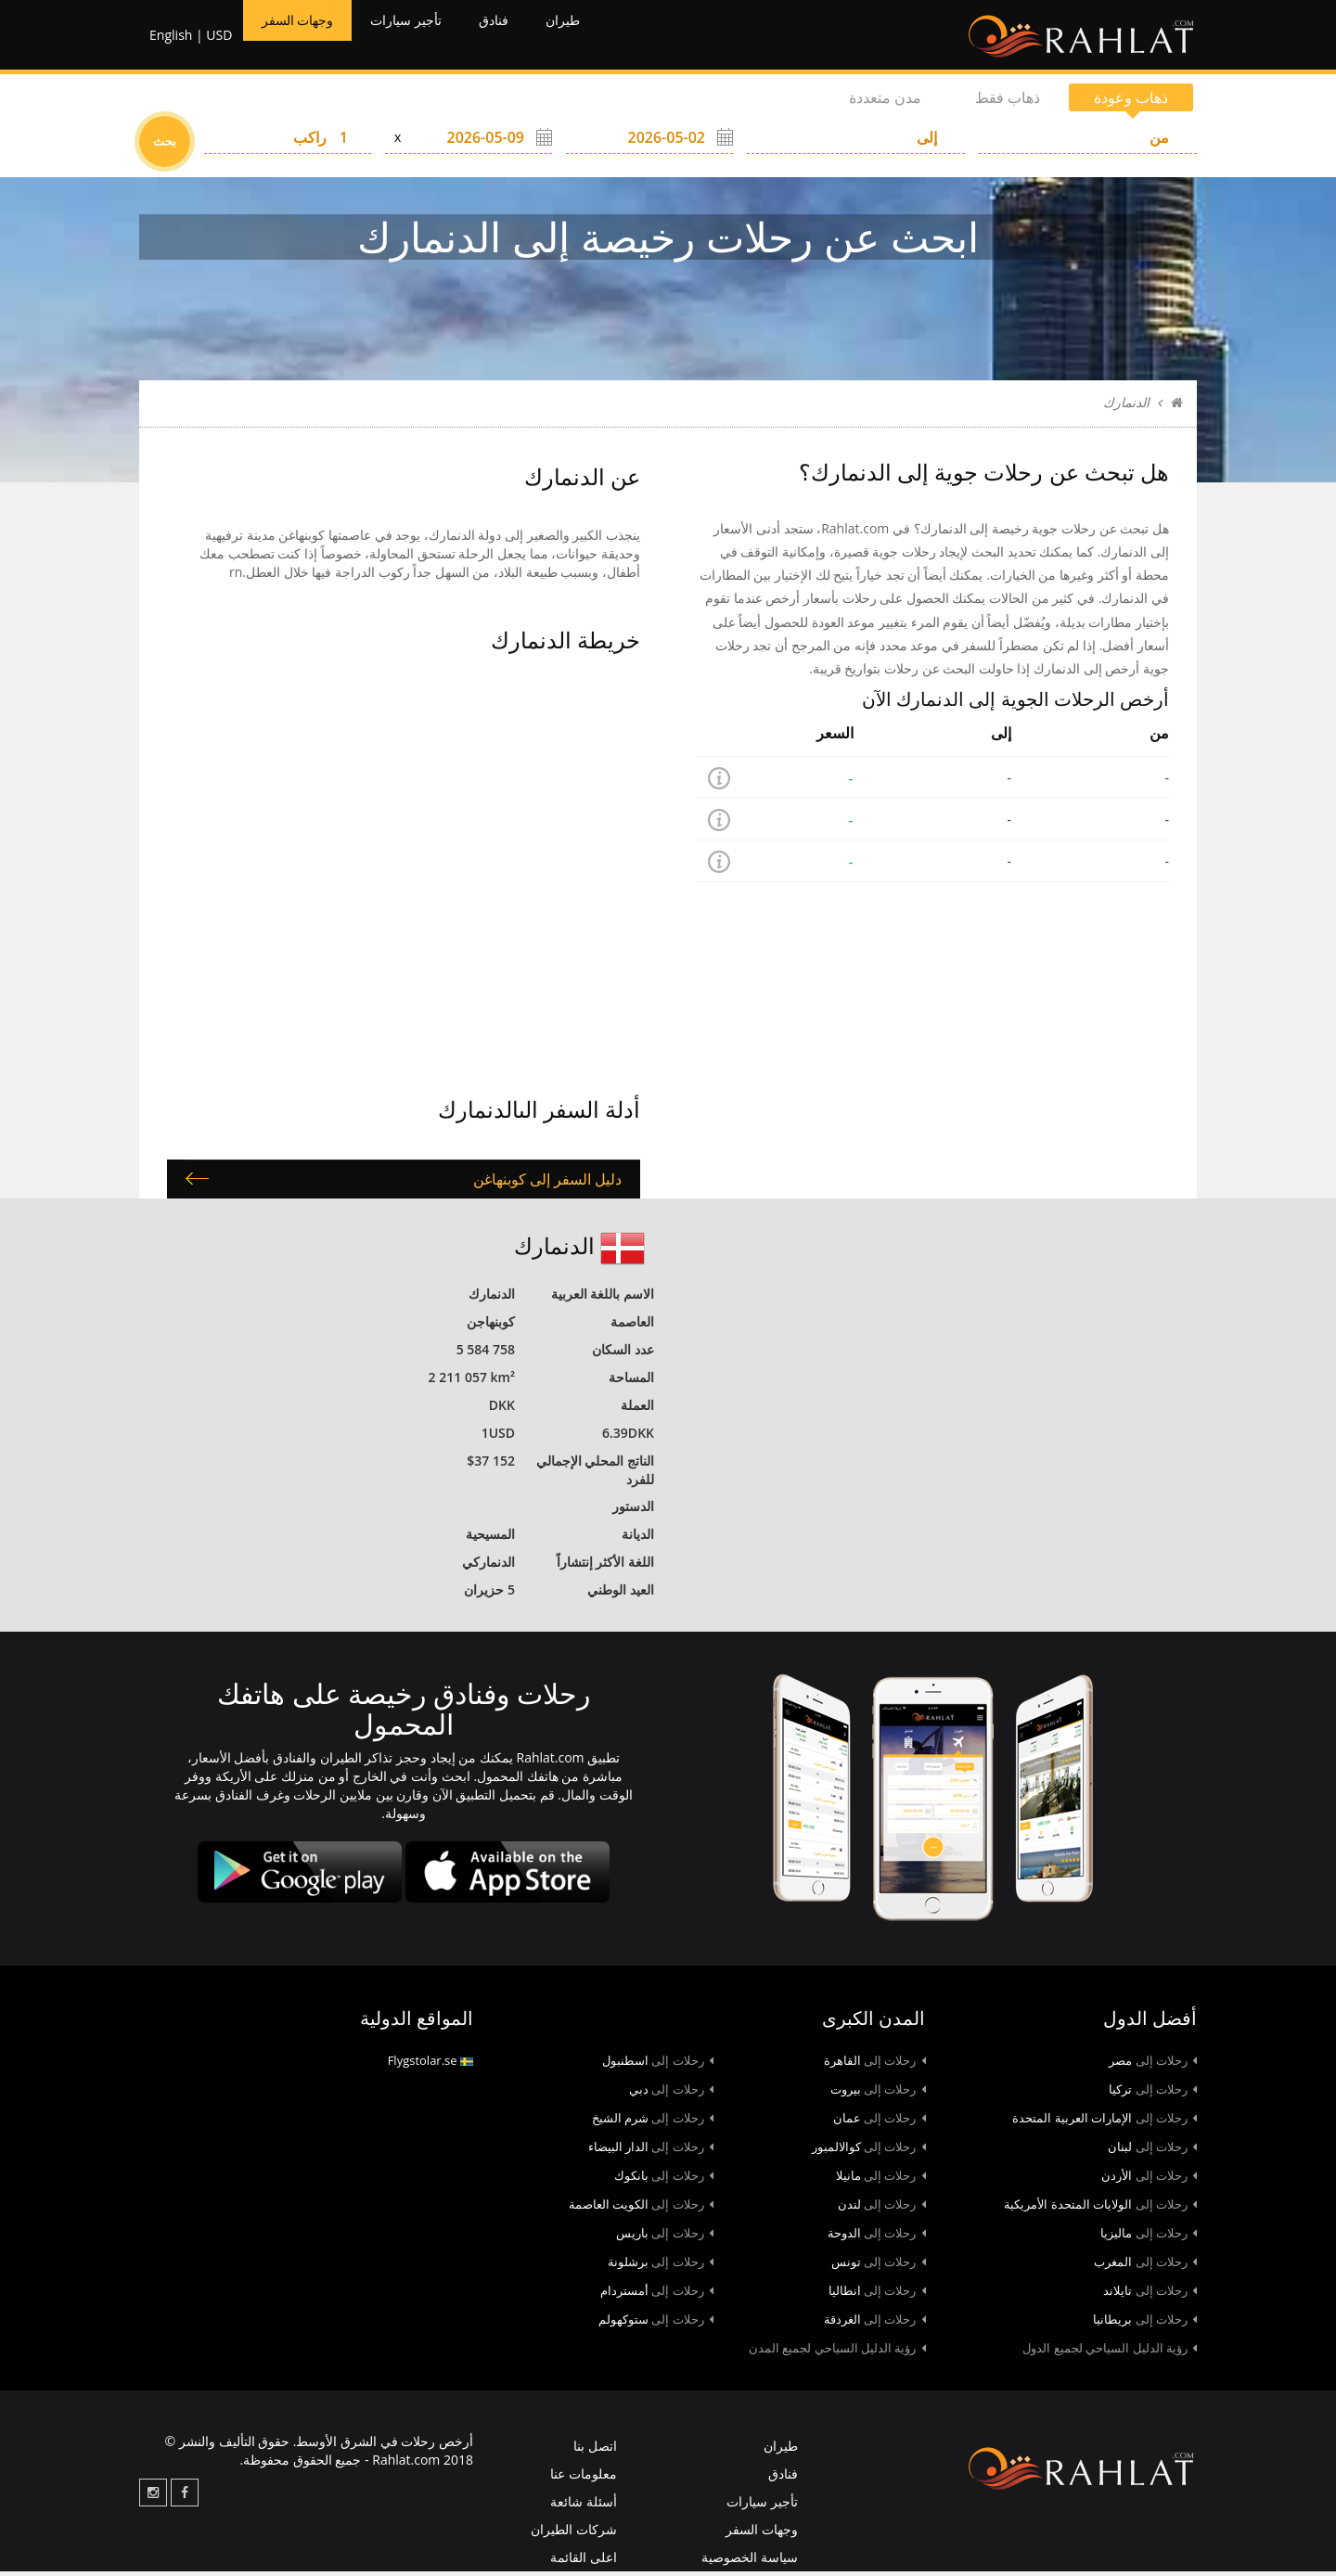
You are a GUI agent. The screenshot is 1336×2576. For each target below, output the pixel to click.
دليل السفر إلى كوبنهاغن (547, 1183)
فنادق (535, 37)
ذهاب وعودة (1131, 102)
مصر (1153, 2065)
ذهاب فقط (1007, 102)
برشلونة (660, 2266)
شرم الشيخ (652, 2122)
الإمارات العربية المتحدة (1104, 2122)
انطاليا (877, 2295)
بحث (164, 145)
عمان (879, 2122)
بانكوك (663, 2180)
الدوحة (877, 2237)
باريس (664, 2237)
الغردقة (875, 2323)
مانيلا (881, 2180)
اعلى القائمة (583, 2561)
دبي (671, 2093)
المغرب (1145, 2266)
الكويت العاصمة (641, 2208)
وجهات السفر (305, 37)
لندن (882, 2208)
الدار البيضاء (650, 2151)
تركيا (1153, 2093)
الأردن (1149, 2180)
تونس (878, 2266)
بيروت (878, 2093)
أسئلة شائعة (583, 2506)
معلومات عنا (583, 2478)
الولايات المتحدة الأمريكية (1100, 2208)
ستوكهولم (655, 2323)
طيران (613, 37)
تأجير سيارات (434, 37)
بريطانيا (1145, 2323)
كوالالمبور (869, 2151)
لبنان (1152, 2151)
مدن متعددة (885, 102)
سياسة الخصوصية (749, 2561)
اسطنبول (657, 2065)
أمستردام (656, 2295)
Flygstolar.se (430, 2065)
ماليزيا (1148, 2237)
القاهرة (875, 2065)
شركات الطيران (574, 2534)
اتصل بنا (595, 2450)
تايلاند (1150, 2295)
